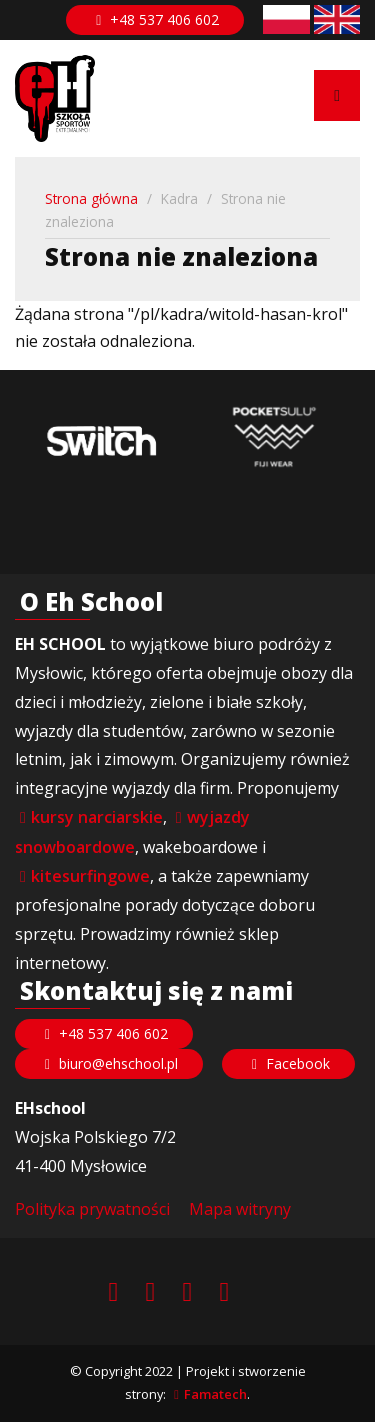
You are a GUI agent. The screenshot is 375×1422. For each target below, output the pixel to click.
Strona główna (91, 198)
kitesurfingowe (90, 876)
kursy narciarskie (97, 817)
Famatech (215, 1394)
